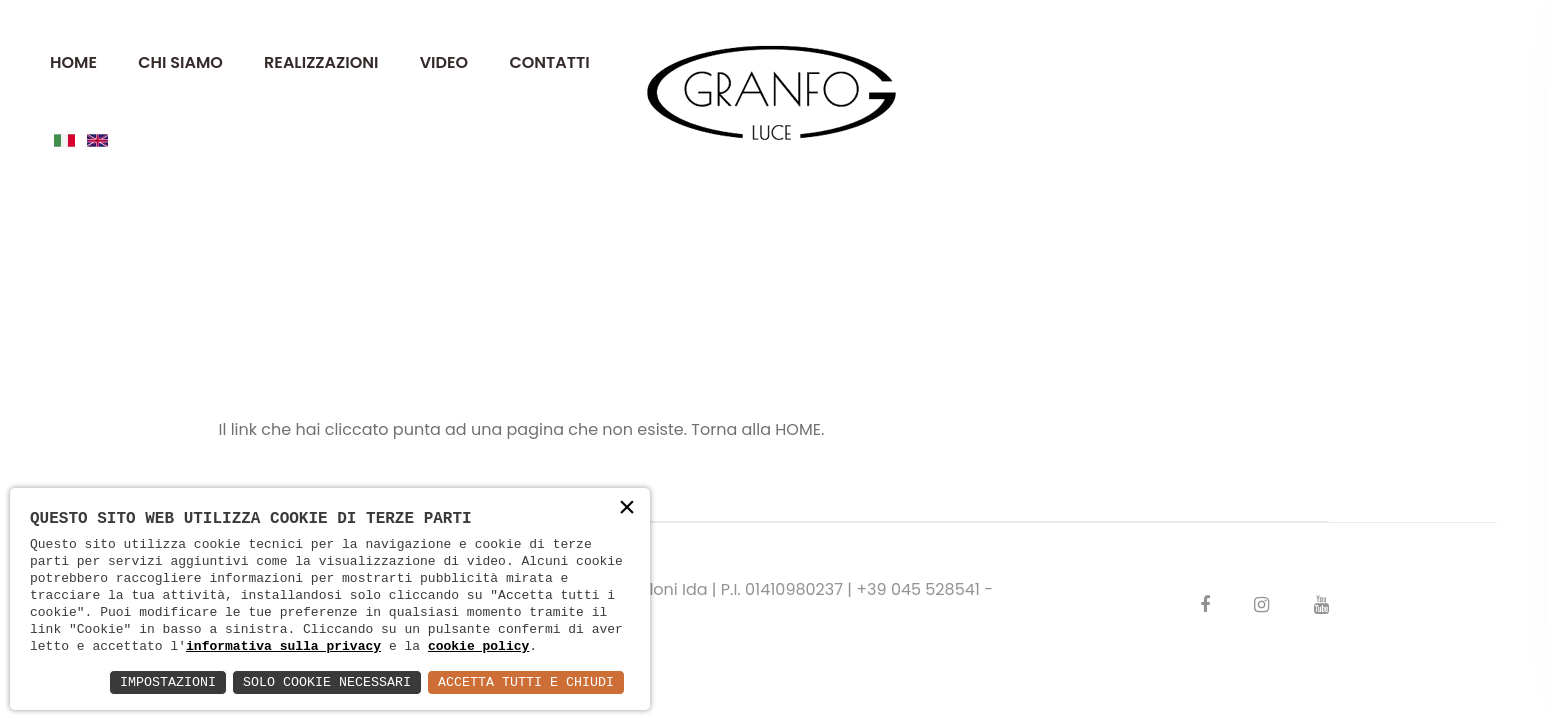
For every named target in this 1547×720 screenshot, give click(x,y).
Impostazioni (148, 681)
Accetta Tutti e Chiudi (521, 681)
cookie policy (478, 645)
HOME (73, 62)
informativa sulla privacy (283, 645)
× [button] (626, 508)
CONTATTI (549, 62)
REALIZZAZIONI (321, 62)
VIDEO (444, 62)
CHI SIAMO (180, 62)
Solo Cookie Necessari (314, 681)
